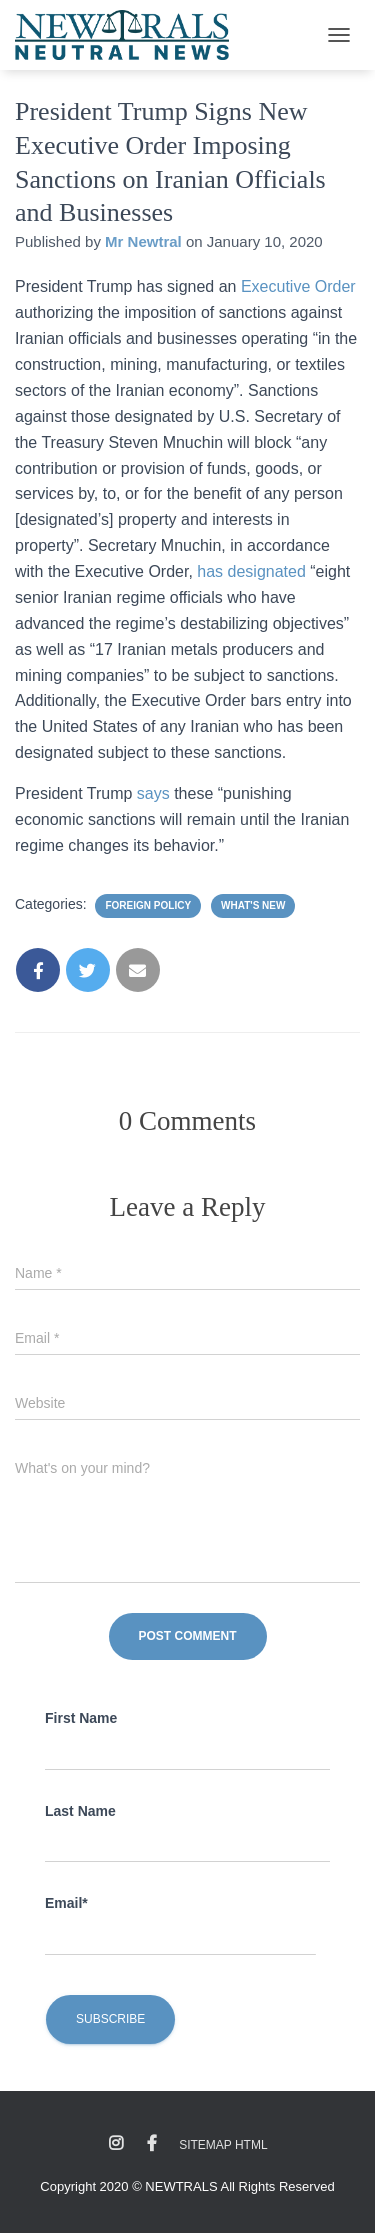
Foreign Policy (148, 905)
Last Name (80, 1811)
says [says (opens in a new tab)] (155, 793)
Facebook (152, 2144)
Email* (66, 1903)
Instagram (116, 2144)
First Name (81, 1718)
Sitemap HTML (223, 2145)
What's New (253, 905)
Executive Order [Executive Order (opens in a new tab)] (298, 286)
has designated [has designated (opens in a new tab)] (251, 571)
